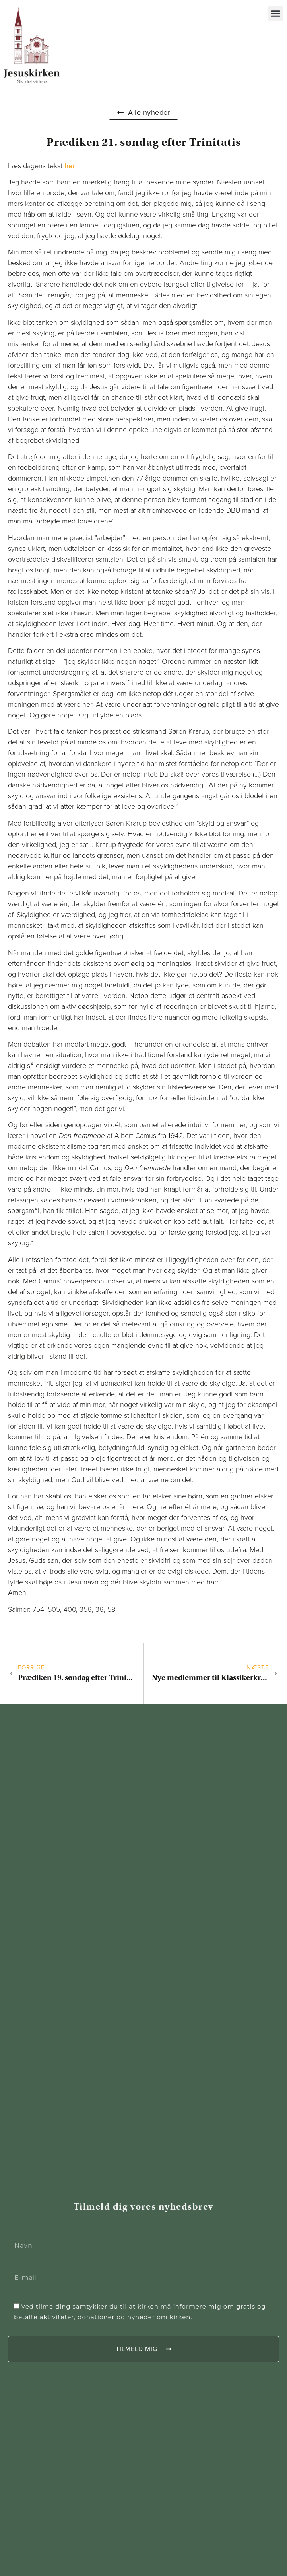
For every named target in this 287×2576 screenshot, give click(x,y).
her (69, 166)
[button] (275, 13)
